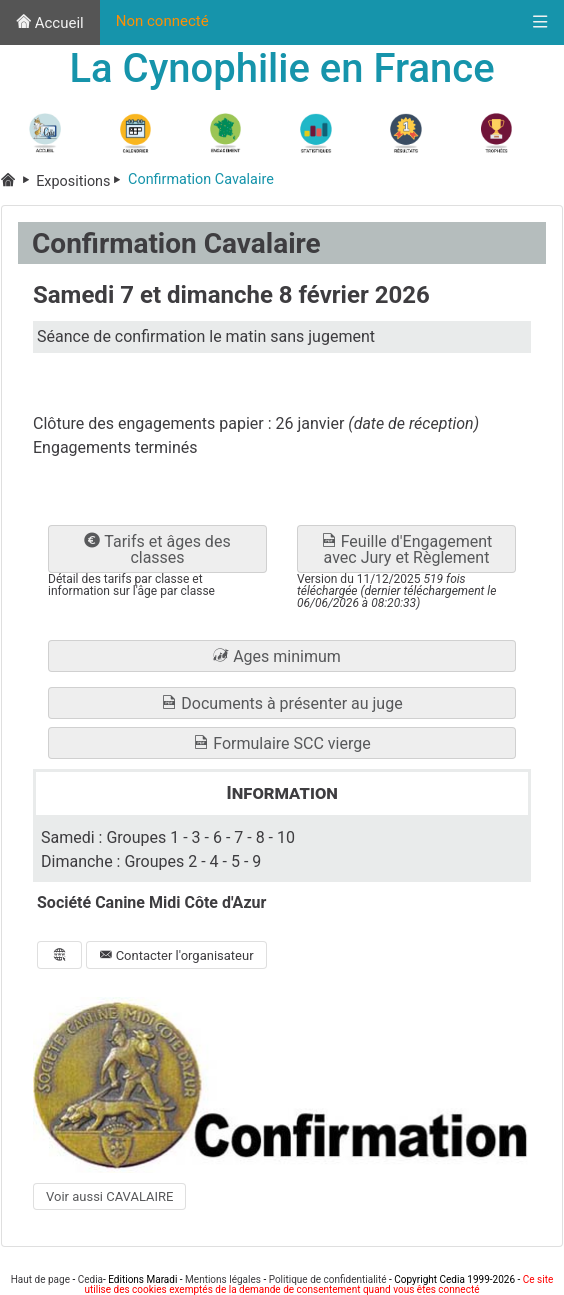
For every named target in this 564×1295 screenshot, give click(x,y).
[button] (282, 656)
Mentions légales (223, 1279)
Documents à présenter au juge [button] (281, 703)
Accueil (50, 23)
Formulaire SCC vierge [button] (281, 743)
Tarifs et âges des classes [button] (157, 549)
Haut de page (40, 1279)
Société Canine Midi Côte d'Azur (151, 902)
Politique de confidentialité (328, 1279)
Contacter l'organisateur (176, 955)
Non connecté (162, 21)
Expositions (82, 181)
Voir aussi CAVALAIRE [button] (109, 1196)
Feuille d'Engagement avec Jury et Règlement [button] (407, 549)
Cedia (90, 1279)
